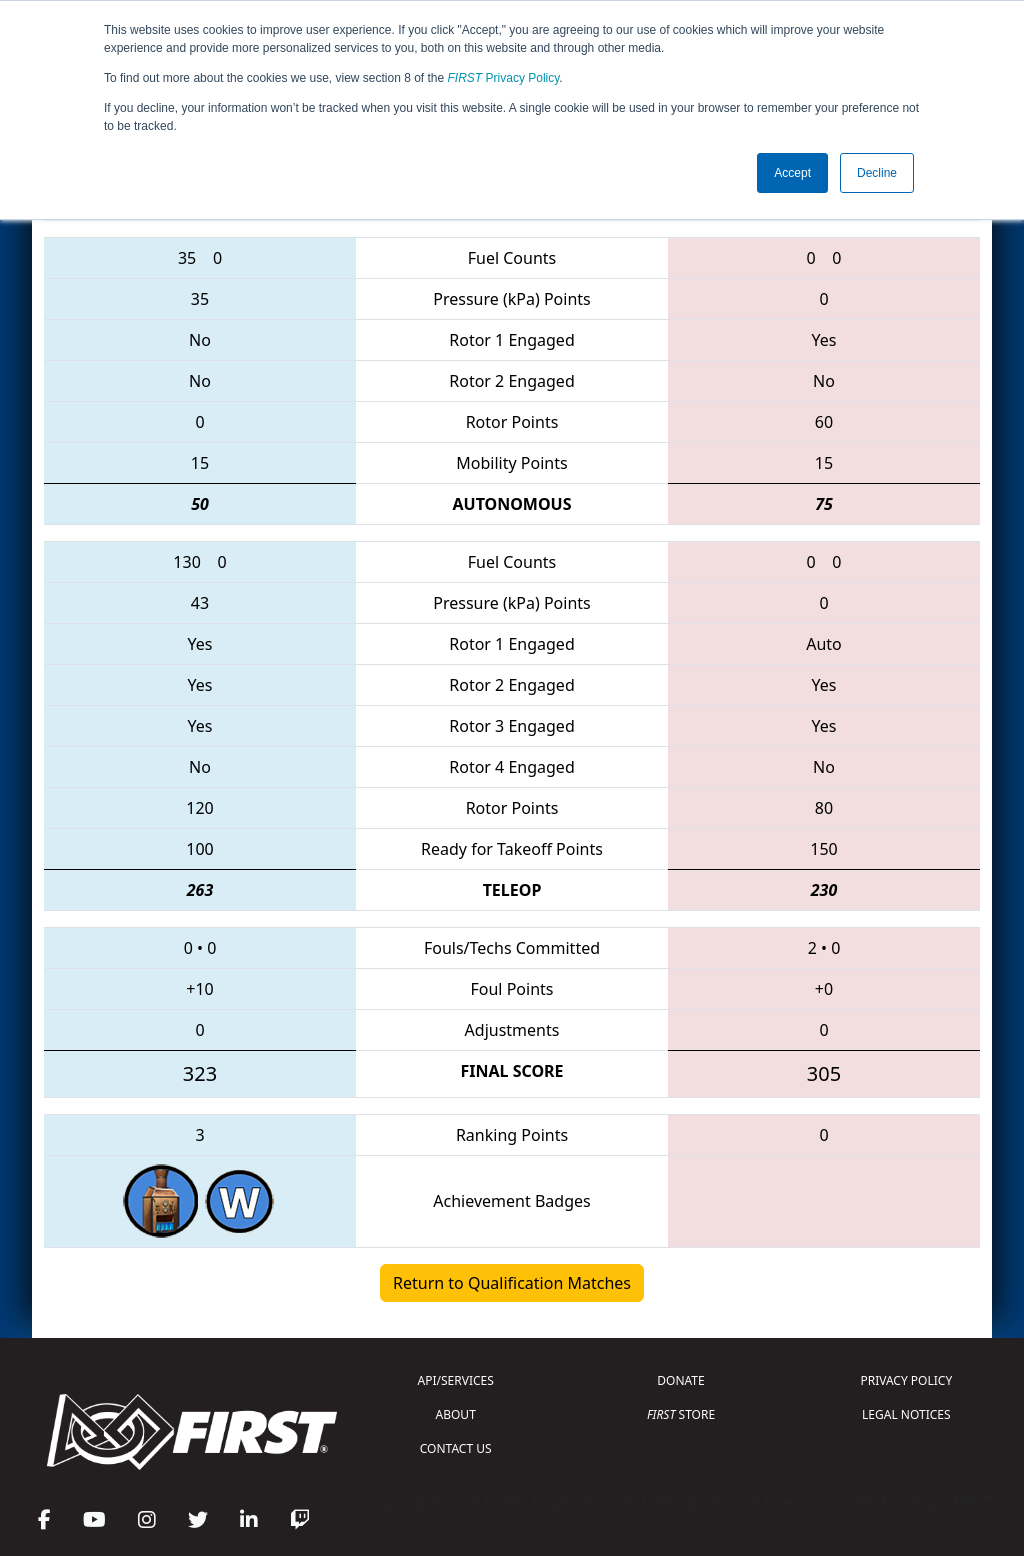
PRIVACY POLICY (906, 1380)
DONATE (680, 1380)
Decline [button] (877, 173)
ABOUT (456, 1414)
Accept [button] (792, 173)
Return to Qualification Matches (512, 1283)
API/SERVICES (456, 1380)
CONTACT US (456, 1448)
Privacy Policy (504, 78)
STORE (681, 1414)
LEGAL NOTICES (906, 1414)
